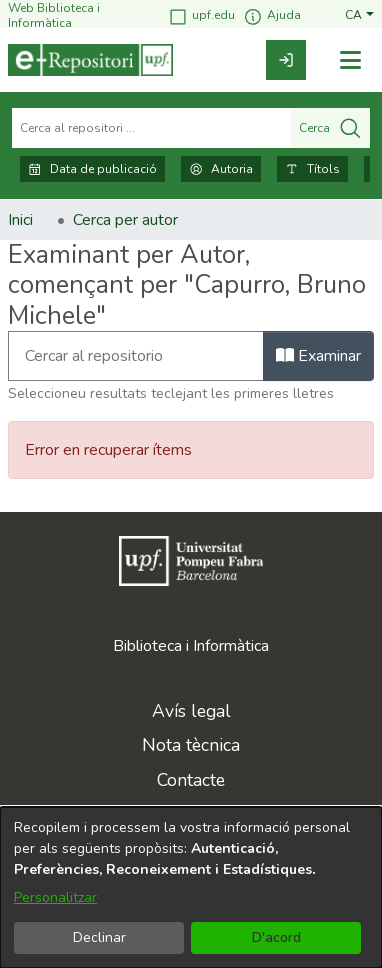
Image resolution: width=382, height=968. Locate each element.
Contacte (191, 780)
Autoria (221, 169)
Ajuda (272, 16)
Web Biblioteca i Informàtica (54, 15)
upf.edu (201, 16)
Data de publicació (92, 169)
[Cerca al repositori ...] (151, 128)
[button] (359, 15)
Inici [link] (20, 220)
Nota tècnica (191, 745)
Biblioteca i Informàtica (191, 646)
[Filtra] (136, 356)
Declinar (99, 937)
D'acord (276, 937)
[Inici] (90, 60)
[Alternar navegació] (350, 60)
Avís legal (191, 711)
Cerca (330, 128)
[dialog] (191, 887)
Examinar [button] (318, 356)
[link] (286, 60)
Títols (312, 169)
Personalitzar (55, 897)
